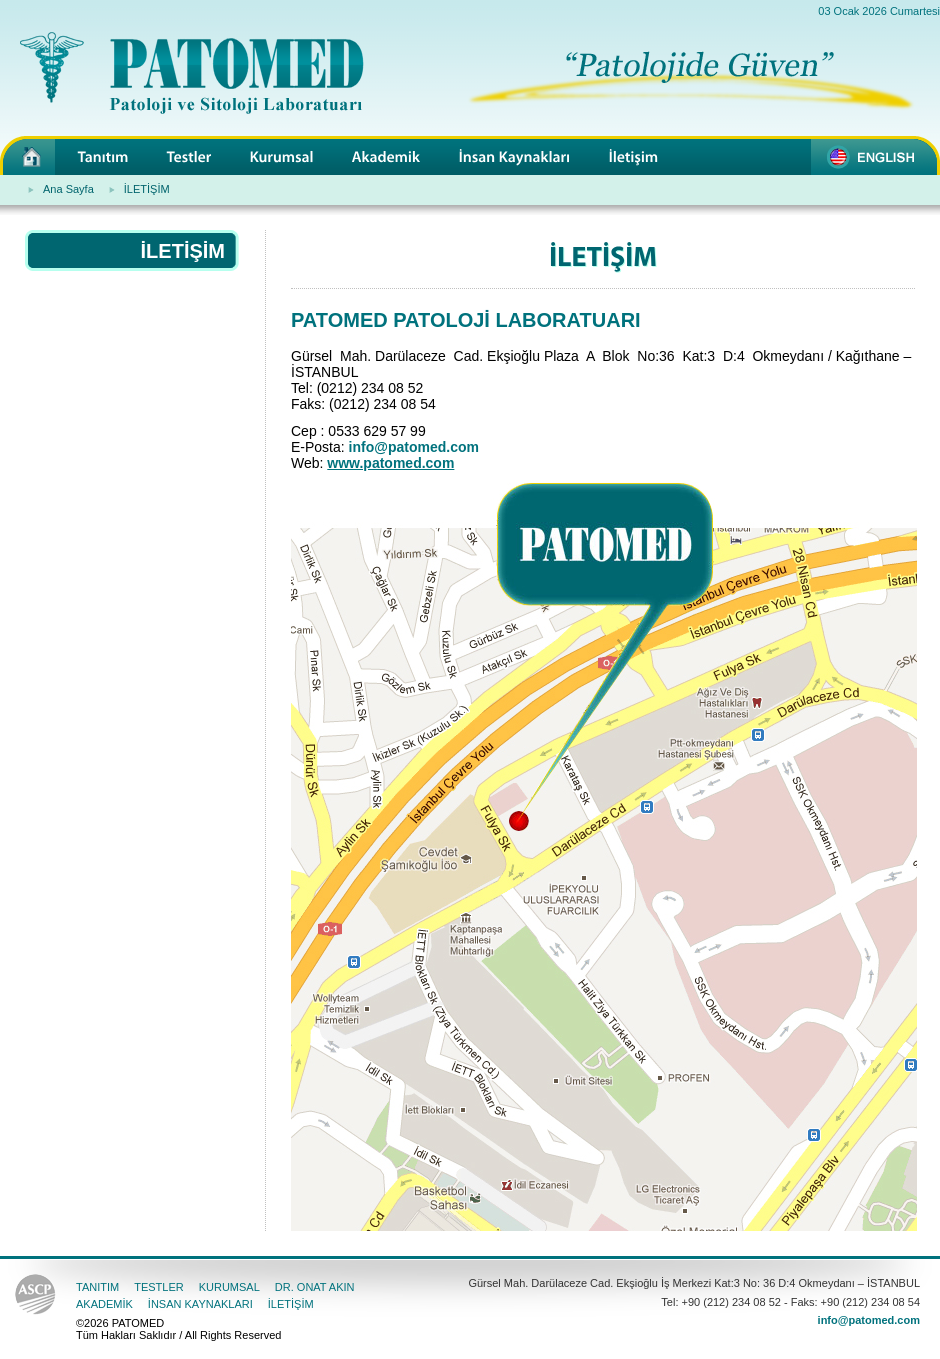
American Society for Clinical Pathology (35, 1296)
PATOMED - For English (875, 155)
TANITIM (97, 1287)
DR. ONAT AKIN (315, 1287)
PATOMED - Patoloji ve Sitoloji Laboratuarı (27, 155)
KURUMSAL (229, 1287)
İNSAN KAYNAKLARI (200, 1304)
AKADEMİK (104, 1304)
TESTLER (159, 1287)
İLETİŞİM (147, 189)
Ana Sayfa (68, 189)
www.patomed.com (390, 463)
